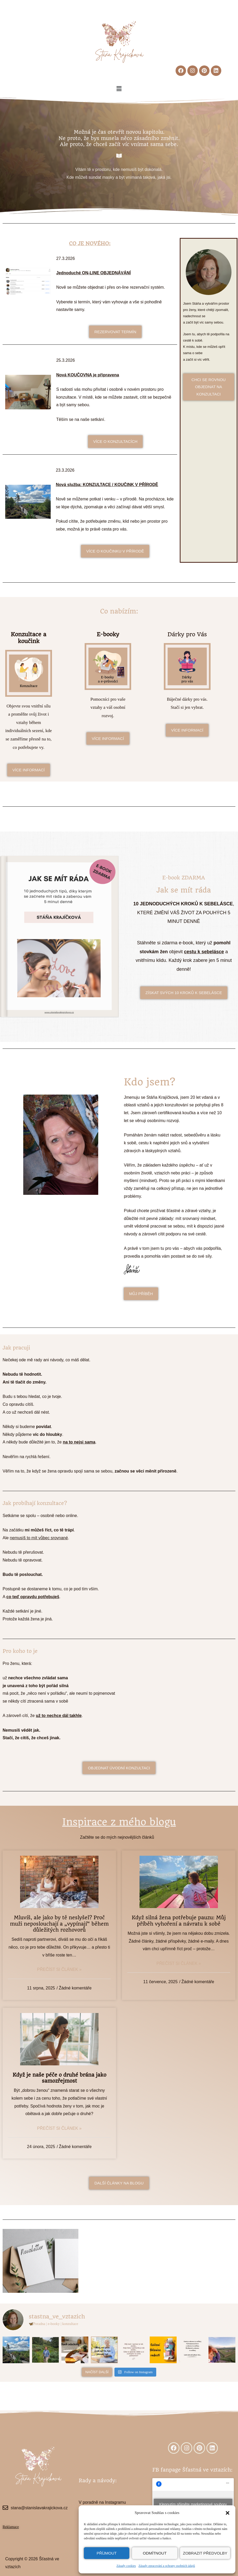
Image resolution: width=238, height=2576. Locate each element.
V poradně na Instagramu (102, 2502)
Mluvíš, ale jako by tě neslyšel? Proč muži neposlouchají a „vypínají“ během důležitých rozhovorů (59, 1924)
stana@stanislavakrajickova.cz (39, 2508)
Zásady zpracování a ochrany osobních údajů (166, 2566)
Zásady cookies (126, 2566)
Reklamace (11, 2527)
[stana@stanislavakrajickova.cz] (5, 2508)
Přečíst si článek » (59, 1969)
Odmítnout (155, 2553)
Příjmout (107, 2553)
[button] (227, 2513)
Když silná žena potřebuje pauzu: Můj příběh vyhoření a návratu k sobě (179, 1921)
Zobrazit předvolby (205, 2553)
